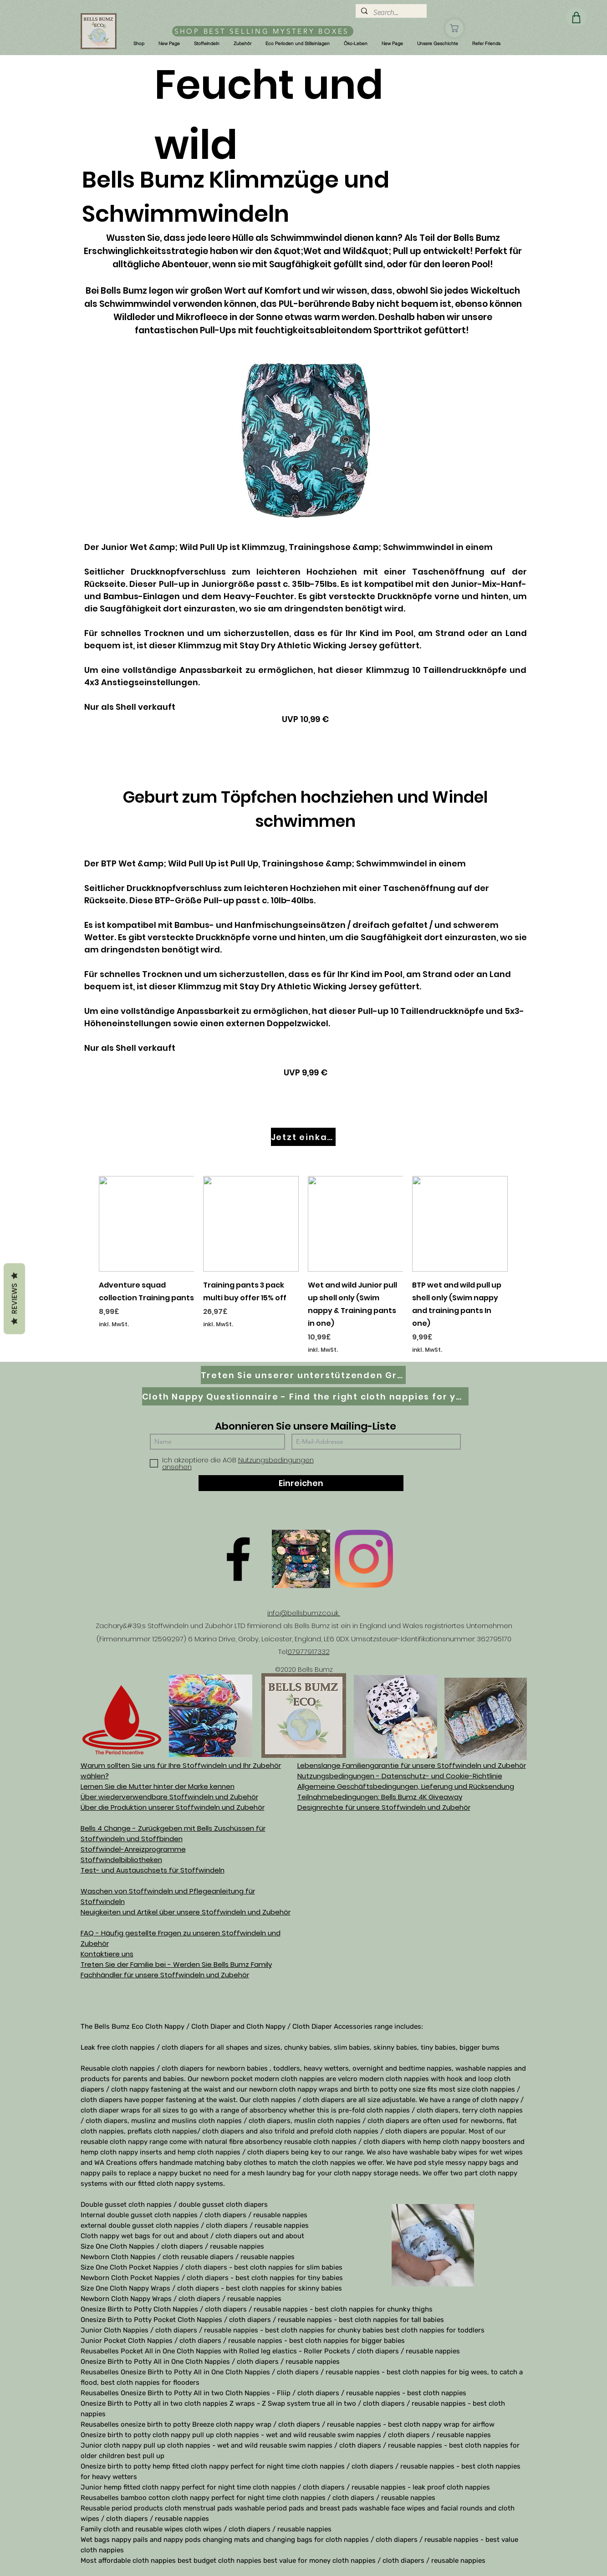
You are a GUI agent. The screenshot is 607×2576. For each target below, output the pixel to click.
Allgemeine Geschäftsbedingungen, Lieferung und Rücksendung (405, 1786)
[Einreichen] (301, 1483)
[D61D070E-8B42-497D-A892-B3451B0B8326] (301, 1559)
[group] (303, 1265)
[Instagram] (364, 1559)
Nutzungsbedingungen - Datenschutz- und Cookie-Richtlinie (399, 1776)
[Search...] (390, 12)
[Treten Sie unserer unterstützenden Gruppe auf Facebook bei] (303, 1375)
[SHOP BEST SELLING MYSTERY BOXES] (262, 31)
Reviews (14, 1299)
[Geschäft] (454, 28)
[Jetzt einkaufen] (303, 1137)
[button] (139, 43)
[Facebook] (238, 1559)
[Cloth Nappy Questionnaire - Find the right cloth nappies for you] (305, 1396)
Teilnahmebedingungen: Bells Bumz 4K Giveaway (379, 1797)
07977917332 (309, 1651)
